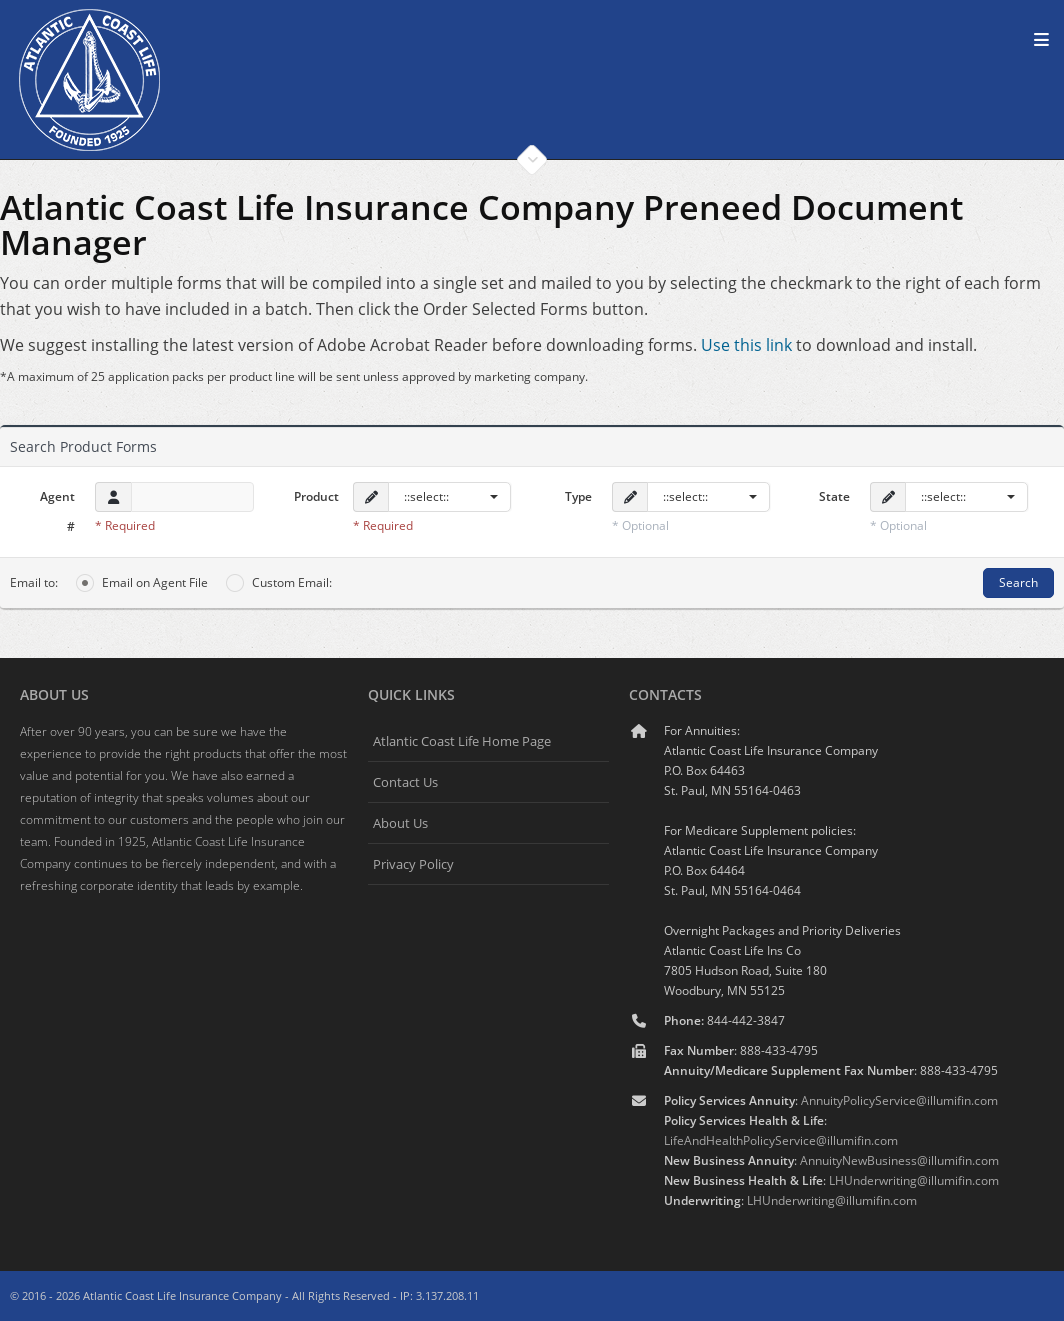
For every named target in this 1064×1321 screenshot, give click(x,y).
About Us (400, 823)
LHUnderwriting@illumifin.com (914, 1180)
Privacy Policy (413, 864)
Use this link (746, 345)
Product (316, 496)
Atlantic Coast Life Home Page (462, 741)
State (834, 496)
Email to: (34, 582)
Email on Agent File (142, 583)
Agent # (57, 511)
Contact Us (405, 782)
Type (578, 496)
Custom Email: (279, 583)
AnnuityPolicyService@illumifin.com (899, 1100)
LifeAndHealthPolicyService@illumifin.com (781, 1140)
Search (1018, 582)
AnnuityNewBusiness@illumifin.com (899, 1160)
